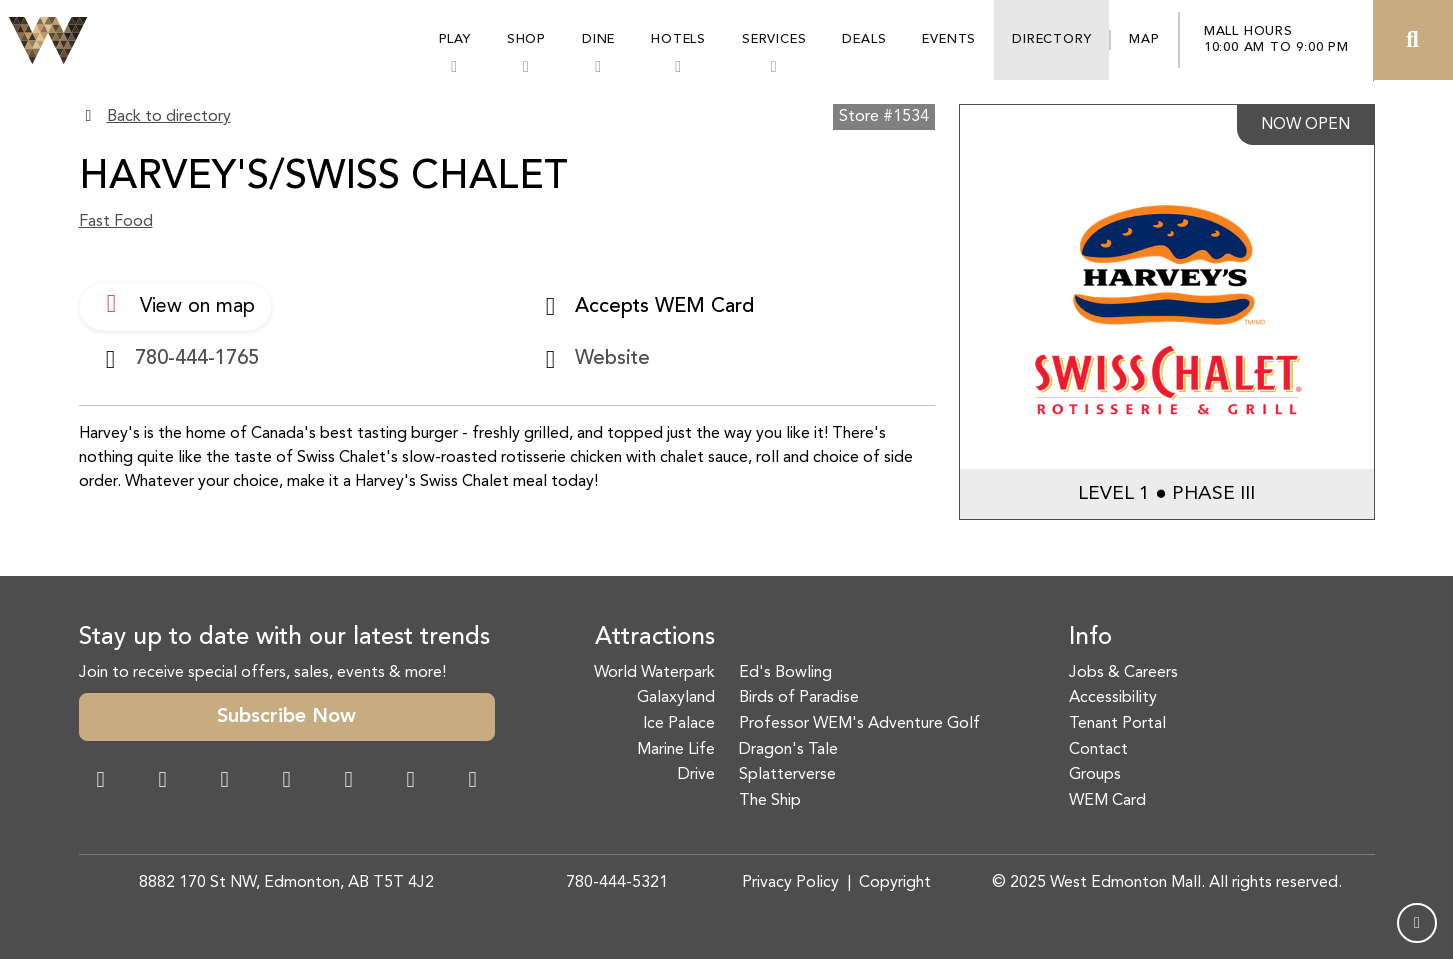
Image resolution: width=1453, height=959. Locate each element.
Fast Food (116, 222)
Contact (1098, 750)
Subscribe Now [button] (286, 717)
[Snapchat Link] (225, 782)
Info (1090, 638)
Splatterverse (787, 775)
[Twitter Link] (287, 782)
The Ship (770, 801)
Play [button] (455, 39)
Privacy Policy (790, 883)
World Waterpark (654, 673)
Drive (696, 775)
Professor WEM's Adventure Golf (859, 724)
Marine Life (676, 750)
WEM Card (1107, 801)
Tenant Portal (1117, 724)
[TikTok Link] (411, 782)
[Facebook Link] (101, 782)
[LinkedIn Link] (473, 782)
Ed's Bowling (785, 673)
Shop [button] (526, 39)
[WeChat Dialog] (349, 782)
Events (949, 39)
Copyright (895, 883)
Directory (1051, 39)
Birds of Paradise (799, 698)
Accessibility (1113, 698)
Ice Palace (679, 724)
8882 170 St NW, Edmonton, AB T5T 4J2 (286, 883)
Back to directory (169, 117)
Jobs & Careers (1123, 673)
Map (1144, 39)
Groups (1095, 775)
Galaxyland (676, 698)
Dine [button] (598, 39)
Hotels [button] (678, 39)
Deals (864, 39)
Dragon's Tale (788, 750)
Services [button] (774, 39)
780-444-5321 (617, 883)
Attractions (655, 638)
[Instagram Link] (163, 782)
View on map (175, 304)
